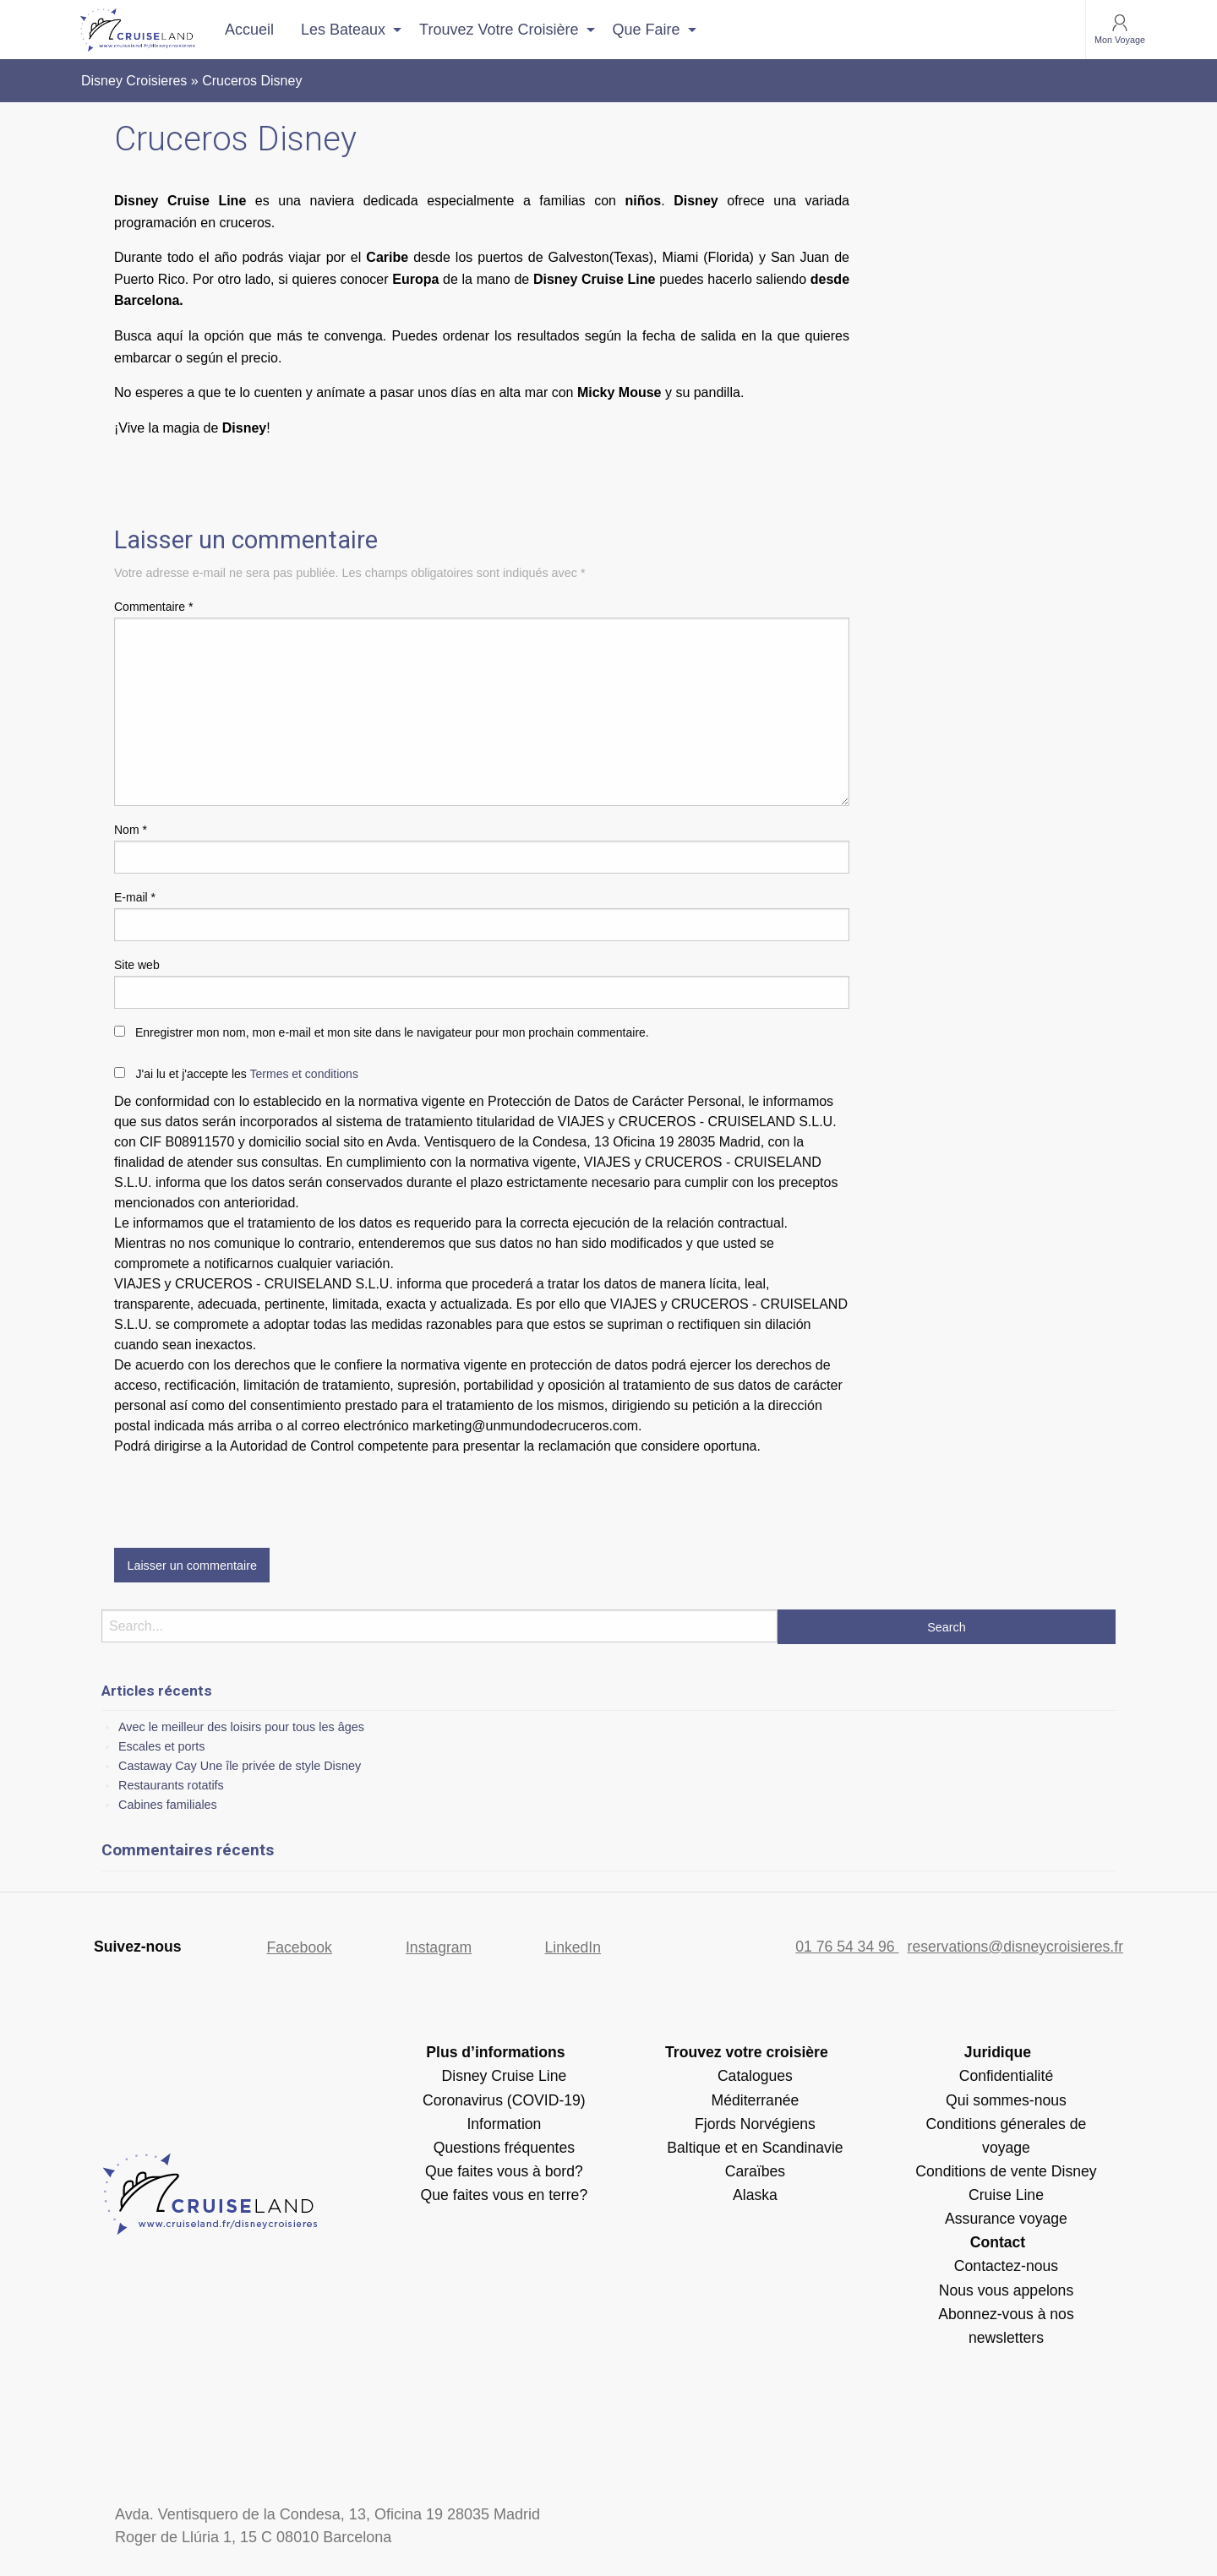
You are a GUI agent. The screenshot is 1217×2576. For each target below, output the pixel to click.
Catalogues (755, 2075)
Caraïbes (755, 2171)
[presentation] (242, 1498)
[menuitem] (249, 29)
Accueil (249, 29)
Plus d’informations (495, 2052)
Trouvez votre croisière (498, 29)
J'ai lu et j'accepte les (246, 1074)
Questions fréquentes (504, 2147)
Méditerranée (756, 2100)
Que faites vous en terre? (504, 2195)
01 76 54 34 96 (846, 1946)
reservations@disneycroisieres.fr (1015, 1946)
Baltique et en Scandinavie (755, 2147)
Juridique (997, 2052)
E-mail (135, 897)
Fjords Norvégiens (755, 2124)
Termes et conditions (304, 1074)
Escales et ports (161, 1746)
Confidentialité (1006, 2075)
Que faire (646, 29)
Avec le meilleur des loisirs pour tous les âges (241, 1727)
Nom (130, 829)
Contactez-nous (1006, 2265)
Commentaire (153, 606)
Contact (998, 2242)
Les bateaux (343, 29)
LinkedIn (573, 1947)
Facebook (299, 1947)
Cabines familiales (167, 1804)
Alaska (755, 2195)
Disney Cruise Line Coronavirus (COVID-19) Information (504, 2099)
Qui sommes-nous (1006, 2100)
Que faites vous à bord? (504, 2171)
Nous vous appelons (1006, 2290)
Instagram (439, 1947)
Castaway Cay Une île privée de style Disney (239, 1766)
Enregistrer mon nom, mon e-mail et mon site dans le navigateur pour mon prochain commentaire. (392, 1032)
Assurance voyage (1006, 2218)
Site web (137, 965)
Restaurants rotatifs (171, 1785)
